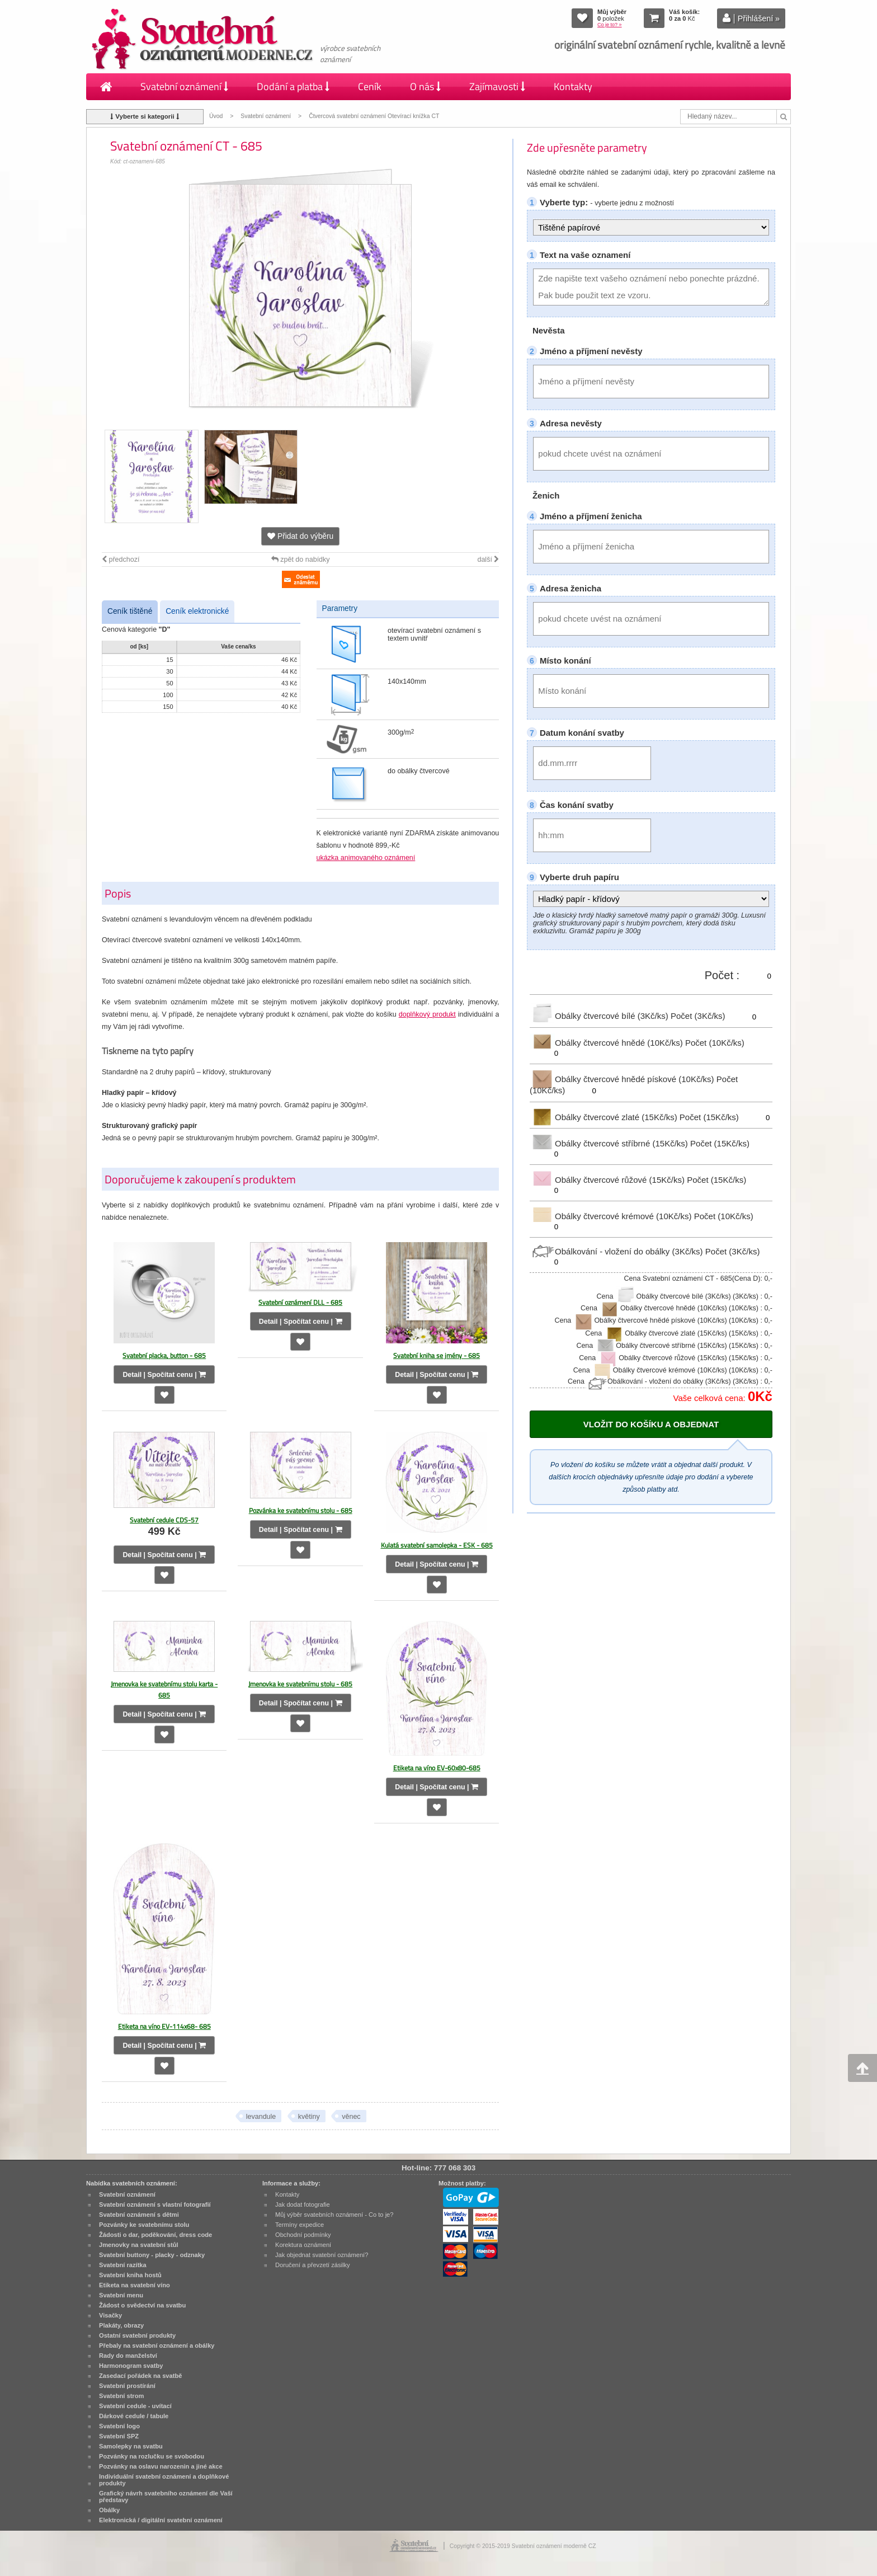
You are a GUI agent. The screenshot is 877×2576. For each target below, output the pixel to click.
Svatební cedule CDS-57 (164, 1520)
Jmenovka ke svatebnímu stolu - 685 (300, 1684)
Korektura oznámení (303, 2244)
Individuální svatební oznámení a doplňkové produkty (164, 2479)
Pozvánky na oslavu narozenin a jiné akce (161, 2466)
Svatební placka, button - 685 (164, 1355)
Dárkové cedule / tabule (133, 2416)
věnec (351, 2117)
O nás (425, 86)
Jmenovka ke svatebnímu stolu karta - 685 (164, 1689)
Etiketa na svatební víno (134, 2285)
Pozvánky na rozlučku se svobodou (151, 2456)
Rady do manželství (128, 2355)
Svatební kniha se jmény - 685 (436, 1355)
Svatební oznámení (184, 86)
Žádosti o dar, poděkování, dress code (155, 2234)
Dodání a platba (293, 86)
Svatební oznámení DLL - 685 (300, 1302)
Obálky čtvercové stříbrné (610, 1143)
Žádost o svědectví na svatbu (142, 2305)
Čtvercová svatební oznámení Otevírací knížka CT (374, 116)
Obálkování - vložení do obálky (617, 1251)
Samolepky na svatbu (131, 2446)
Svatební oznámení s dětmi (139, 2214)
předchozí (120, 559)
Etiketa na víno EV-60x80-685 (436, 1767)
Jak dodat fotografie (302, 2204)
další (488, 559)
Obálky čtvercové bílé (600, 1016)
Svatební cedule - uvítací (135, 2406)
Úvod (216, 116)
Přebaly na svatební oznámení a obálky (157, 2345)
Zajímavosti (497, 86)
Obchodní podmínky (303, 2234)
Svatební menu (121, 2295)
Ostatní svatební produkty (137, 2335)
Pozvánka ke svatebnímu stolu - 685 (300, 1510)
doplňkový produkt (427, 1014)
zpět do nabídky (300, 559)
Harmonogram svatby (131, 2365)
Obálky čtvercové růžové (608, 1179)
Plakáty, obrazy (121, 2325)
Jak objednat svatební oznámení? (321, 2254)
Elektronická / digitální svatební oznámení (161, 2520)
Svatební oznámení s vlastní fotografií (155, 2204)
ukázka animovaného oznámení (366, 858)
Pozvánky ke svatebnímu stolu (144, 2224)
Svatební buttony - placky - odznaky (152, 2254)
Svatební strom (121, 2395)
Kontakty (573, 86)
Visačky (110, 2315)
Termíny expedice (299, 2224)
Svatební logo (119, 2426)
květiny (309, 2117)
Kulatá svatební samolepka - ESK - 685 (437, 1545)
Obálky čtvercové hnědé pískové (623, 1079)
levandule (261, 2117)
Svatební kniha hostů (130, 2275)
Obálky (109, 2510)
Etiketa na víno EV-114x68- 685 (164, 2026)
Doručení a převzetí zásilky (312, 2265)
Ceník (369, 86)
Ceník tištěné (129, 611)
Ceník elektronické (197, 611)
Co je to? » (609, 24)
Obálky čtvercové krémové (612, 1216)
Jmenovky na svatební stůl (138, 2244)
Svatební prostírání (127, 2385)
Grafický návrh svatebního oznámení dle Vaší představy (166, 2496)
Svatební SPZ (119, 2436)
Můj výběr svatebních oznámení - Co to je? (334, 2214)
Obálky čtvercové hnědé (607, 1042)
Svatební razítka (123, 2265)
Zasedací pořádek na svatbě (140, 2375)
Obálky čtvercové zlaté (605, 1116)
